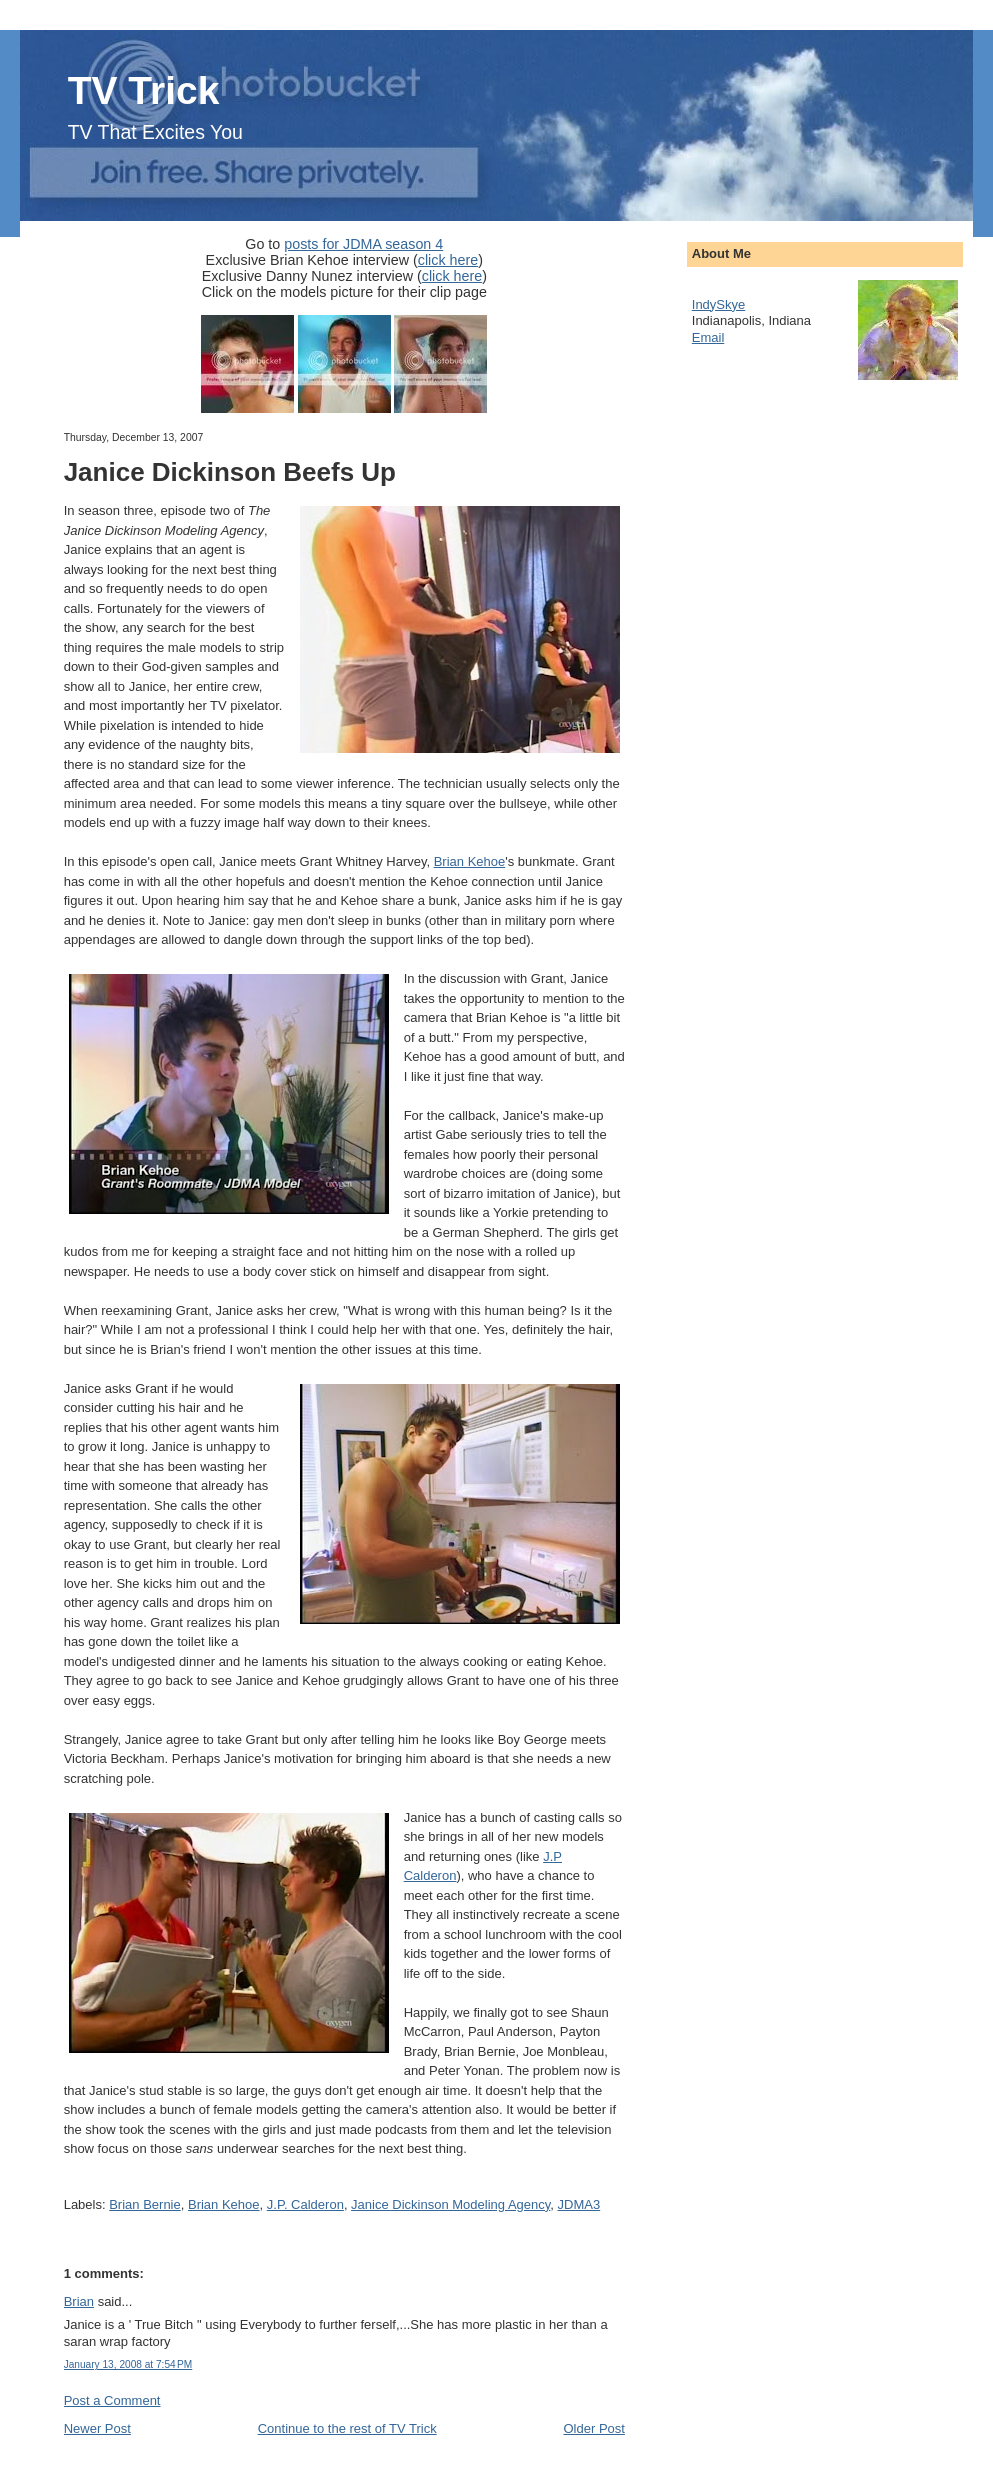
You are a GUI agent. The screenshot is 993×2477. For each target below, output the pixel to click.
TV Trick (144, 90)
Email (708, 337)
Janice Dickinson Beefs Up (230, 472)
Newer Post (97, 2428)
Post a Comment (112, 2400)
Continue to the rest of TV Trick (347, 2428)
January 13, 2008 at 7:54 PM (128, 2364)
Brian (79, 2301)
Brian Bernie (145, 2204)
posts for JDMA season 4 (363, 244)
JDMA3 (579, 2204)
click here (448, 260)
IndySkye (718, 304)
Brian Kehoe (470, 861)
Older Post (593, 2428)
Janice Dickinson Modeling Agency (450, 2204)
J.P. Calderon (305, 2204)
